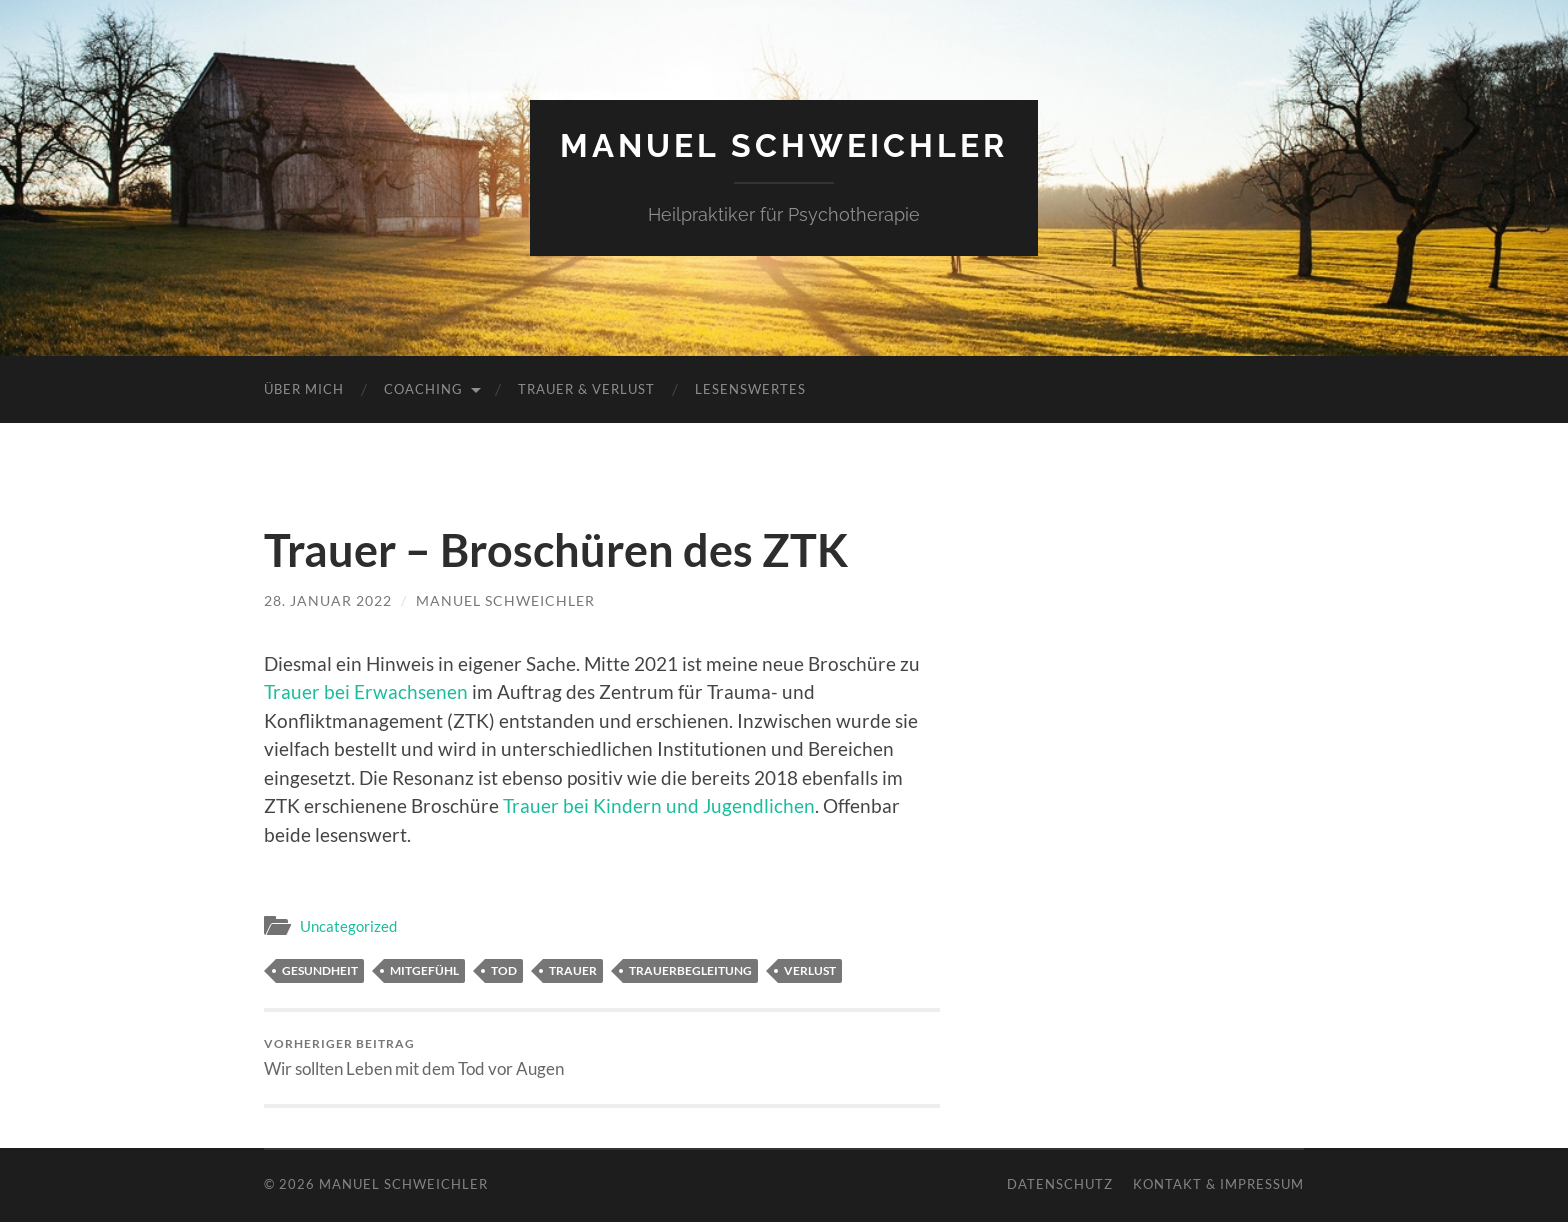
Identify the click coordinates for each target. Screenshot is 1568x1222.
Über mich (304, 389)
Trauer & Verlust (586, 389)
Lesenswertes (750, 389)
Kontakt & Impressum (1218, 1184)
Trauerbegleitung (690, 970)
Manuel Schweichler (784, 145)
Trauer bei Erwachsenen (366, 691)
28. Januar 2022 (328, 600)
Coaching (423, 389)
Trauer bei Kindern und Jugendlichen (659, 805)
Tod (504, 970)
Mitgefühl (424, 970)
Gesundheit (320, 970)
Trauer (573, 970)
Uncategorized (348, 926)
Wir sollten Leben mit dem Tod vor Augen (414, 1057)
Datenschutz (1060, 1184)
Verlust (810, 970)
